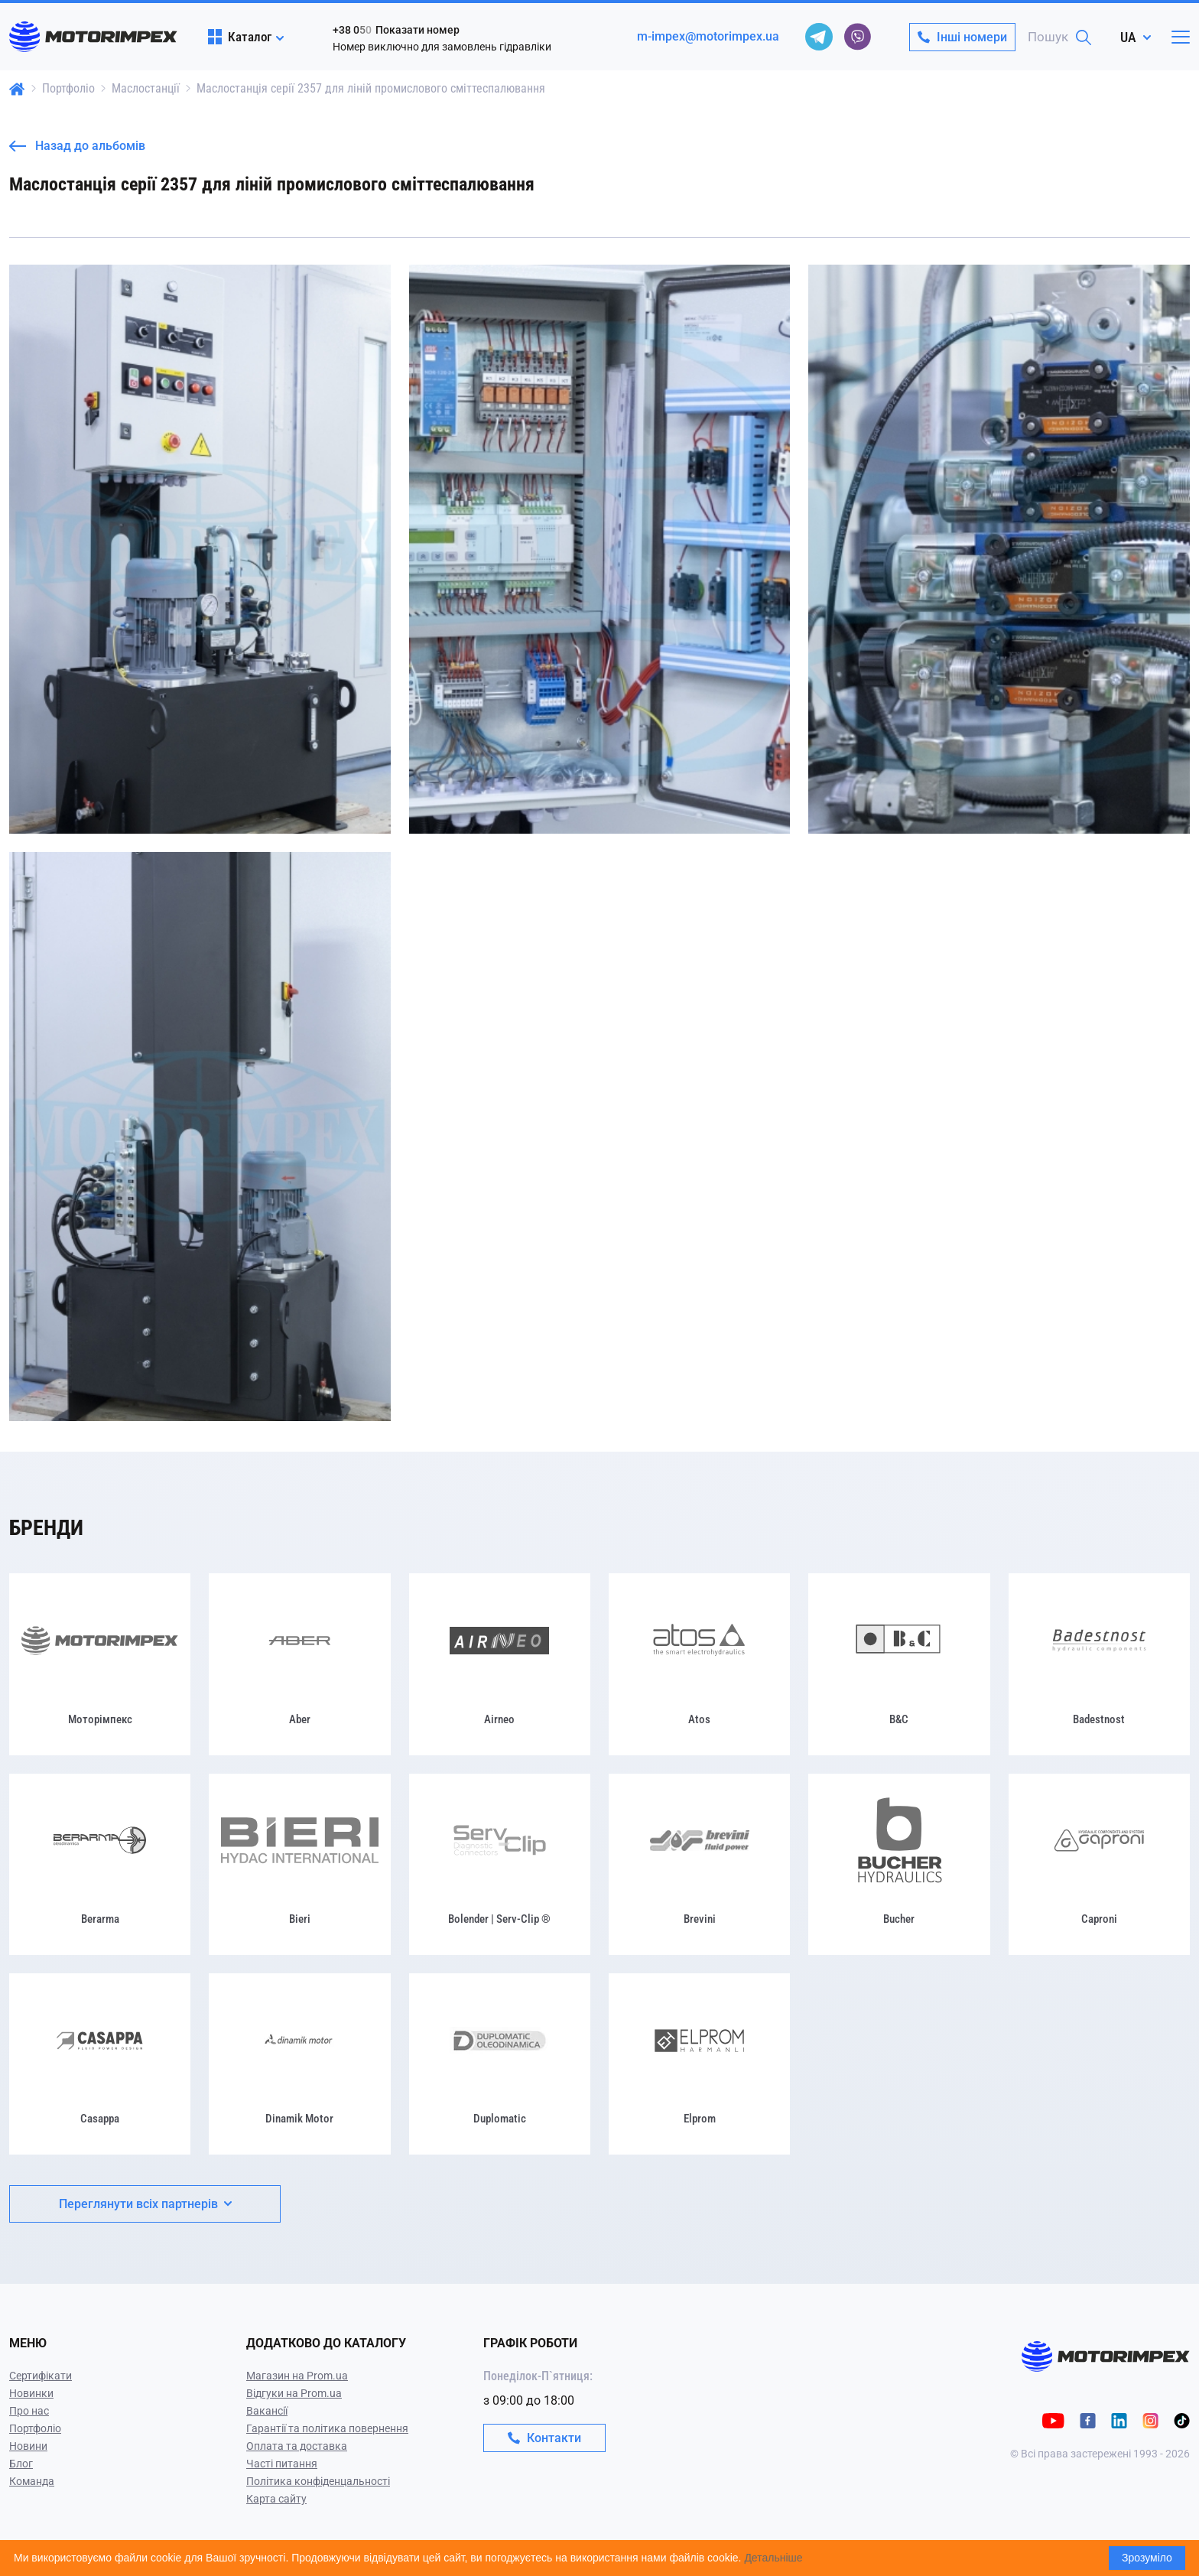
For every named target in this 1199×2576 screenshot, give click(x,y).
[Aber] (299, 1664)
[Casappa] (99, 2064)
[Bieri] (299, 1864)
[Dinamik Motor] (299, 2064)
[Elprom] (699, 2064)
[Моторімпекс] (99, 1664)
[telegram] (819, 36)
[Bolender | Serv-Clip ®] (499, 1864)
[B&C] (898, 1664)
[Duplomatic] (499, 2064)
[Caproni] (1099, 1864)
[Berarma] (99, 1864)
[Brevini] (699, 1864)
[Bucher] (898, 1864)
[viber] (857, 36)
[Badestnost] (1099, 1664)
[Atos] (699, 1664)
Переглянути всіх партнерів (145, 2204)
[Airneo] (499, 1664)
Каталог (239, 36)
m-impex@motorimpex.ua (708, 36)
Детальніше (773, 2558)
